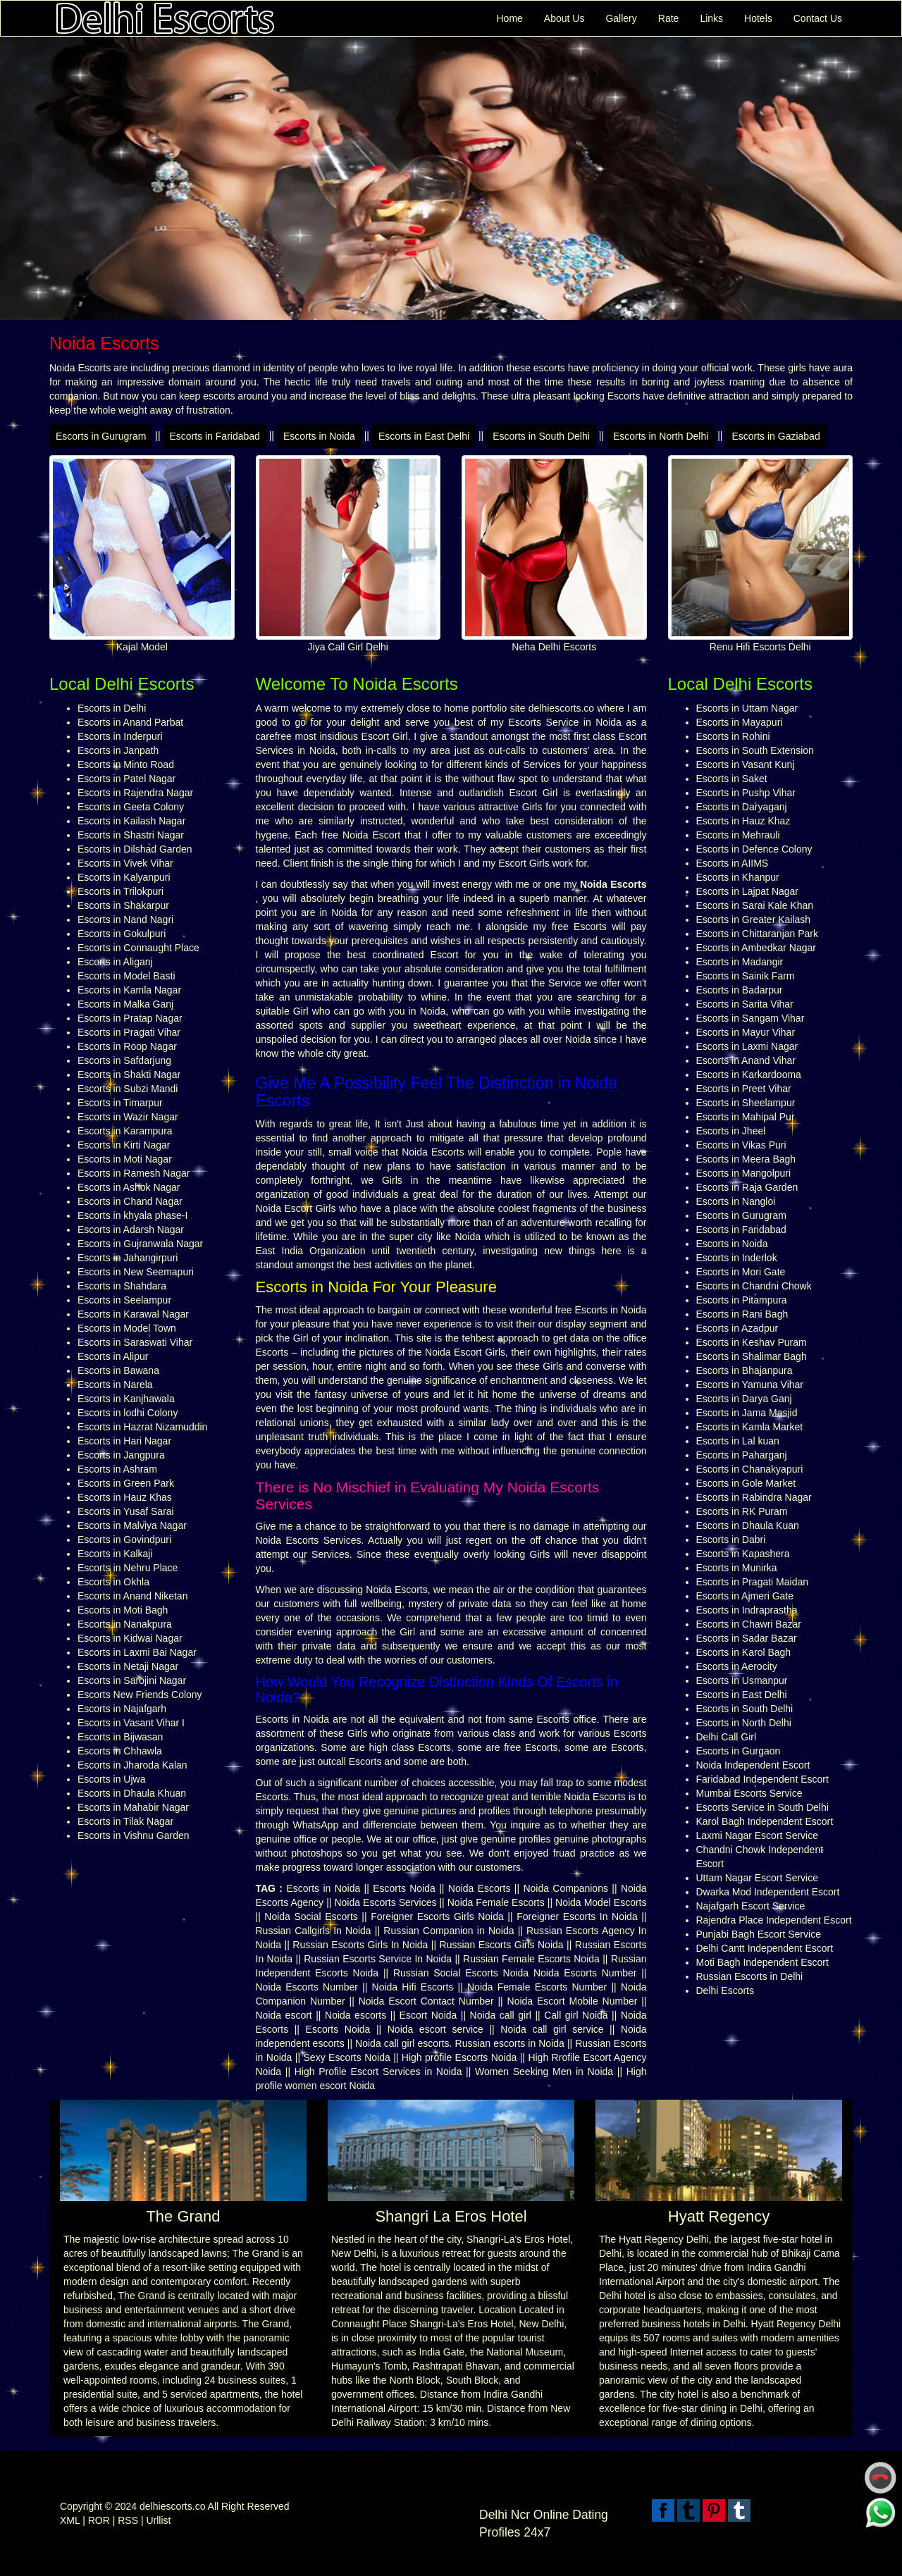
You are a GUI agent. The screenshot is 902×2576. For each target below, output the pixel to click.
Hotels (758, 18)
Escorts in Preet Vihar (743, 1088)
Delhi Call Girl (726, 1736)
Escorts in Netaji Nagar (128, 1666)
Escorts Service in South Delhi (762, 1807)
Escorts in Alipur (113, 1356)
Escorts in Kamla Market (749, 1426)
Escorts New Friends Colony (140, 1694)
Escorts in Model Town (127, 1328)
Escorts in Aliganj (115, 961)
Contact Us (817, 18)
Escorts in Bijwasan (120, 1736)
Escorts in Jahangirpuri (128, 1257)
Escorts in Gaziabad (775, 436)
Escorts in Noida (319, 436)
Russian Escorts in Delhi (749, 1976)
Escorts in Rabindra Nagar (754, 1497)
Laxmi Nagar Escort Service (757, 1835)
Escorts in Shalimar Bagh (751, 1356)
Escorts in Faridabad (214, 436)
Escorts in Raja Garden (747, 1187)
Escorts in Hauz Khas (125, 1497)
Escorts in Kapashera (743, 1553)
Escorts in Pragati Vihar (129, 1032)
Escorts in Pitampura (741, 1300)
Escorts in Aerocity (736, 1666)
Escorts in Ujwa (111, 1779)
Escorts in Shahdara (122, 1286)
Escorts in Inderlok (736, 1257)
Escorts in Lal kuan (737, 1441)
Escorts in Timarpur (120, 1102)
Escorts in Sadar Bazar (746, 1638)
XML (70, 2520)
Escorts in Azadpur (737, 1328)
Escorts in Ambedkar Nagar (756, 947)
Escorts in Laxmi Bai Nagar (137, 1652)
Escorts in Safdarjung (124, 1060)
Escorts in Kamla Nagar (129, 990)
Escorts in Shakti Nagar (129, 1074)
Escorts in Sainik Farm (745, 976)
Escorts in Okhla (113, 1581)
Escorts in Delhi (112, 708)
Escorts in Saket (731, 778)
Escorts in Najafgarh (122, 1708)
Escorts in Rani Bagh (742, 1314)
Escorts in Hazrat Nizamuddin (142, 1426)
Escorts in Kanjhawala (126, 1398)
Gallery (620, 18)
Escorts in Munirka (736, 1567)
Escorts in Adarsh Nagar (131, 1229)
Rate (668, 18)
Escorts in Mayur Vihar (746, 1032)
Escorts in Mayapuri (739, 722)
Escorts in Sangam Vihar (750, 1018)
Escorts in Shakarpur (123, 905)
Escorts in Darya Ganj (744, 1398)
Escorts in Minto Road (126, 764)
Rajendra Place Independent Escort (774, 1920)
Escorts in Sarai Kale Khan (755, 905)
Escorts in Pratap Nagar (130, 1018)
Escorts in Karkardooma (748, 1074)
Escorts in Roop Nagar (127, 1046)
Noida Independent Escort (753, 1765)
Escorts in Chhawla (120, 1751)
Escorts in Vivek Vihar (125, 863)
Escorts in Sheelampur (746, 1102)
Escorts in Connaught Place (138, 947)
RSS (128, 2520)
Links (711, 18)
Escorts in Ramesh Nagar (134, 1173)
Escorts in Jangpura (121, 1455)
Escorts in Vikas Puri (741, 1145)
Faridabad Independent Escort (762, 1779)
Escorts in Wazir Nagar (128, 1116)
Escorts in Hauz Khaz (743, 820)
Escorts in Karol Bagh (743, 1652)
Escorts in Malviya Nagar (132, 1525)
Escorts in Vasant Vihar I (131, 1722)
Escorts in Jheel (731, 1131)
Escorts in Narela (115, 1384)
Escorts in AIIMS (732, 863)
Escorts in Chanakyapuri (749, 1469)
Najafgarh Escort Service (750, 1906)
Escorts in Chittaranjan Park (757, 933)
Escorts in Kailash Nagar (131, 820)
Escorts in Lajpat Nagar (747, 891)
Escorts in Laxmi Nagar (747, 1046)
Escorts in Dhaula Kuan (747, 1525)
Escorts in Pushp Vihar (746, 792)
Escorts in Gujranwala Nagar (140, 1243)
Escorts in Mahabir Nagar (133, 1807)
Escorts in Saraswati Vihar (135, 1342)
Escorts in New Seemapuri (136, 1271)
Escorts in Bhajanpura (744, 1370)
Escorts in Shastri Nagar (131, 835)
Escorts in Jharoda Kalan (132, 1765)
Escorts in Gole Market (746, 1483)
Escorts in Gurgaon (738, 1751)
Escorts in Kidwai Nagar (130, 1638)
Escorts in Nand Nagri (125, 919)
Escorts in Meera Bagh (746, 1159)
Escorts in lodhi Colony (128, 1412)
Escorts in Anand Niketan (132, 1596)
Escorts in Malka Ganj (125, 1004)
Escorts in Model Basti (126, 976)
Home (509, 18)
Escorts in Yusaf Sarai (126, 1511)
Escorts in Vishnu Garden (134, 1835)
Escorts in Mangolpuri (743, 1173)
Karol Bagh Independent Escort (765, 1821)
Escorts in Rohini (733, 736)
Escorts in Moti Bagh (123, 1610)
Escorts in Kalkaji (115, 1553)
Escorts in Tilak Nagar (125, 1821)
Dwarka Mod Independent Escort (768, 1891)
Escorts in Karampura (125, 1131)
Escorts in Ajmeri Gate (745, 1596)
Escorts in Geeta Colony (131, 806)
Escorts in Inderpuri (120, 736)
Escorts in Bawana (118, 1370)
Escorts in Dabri (731, 1539)
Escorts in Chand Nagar (130, 1201)
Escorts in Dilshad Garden (135, 849)
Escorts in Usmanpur (742, 1680)
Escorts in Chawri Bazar (748, 1624)
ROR (99, 2520)
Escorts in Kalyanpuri (124, 877)
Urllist (158, 2520)
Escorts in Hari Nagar (124, 1441)
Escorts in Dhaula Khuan (132, 1793)
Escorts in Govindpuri (124, 1539)
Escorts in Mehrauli (738, 835)
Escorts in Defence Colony (754, 849)
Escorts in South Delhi (541, 436)
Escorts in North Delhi (660, 436)
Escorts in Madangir (740, 961)
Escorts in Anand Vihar (746, 1060)
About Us (564, 18)
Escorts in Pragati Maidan (752, 1581)
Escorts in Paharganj (741, 1455)
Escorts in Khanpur (737, 877)
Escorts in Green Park (126, 1483)
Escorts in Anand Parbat (130, 722)
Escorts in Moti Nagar (125, 1159)
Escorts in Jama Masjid (747, 1412)
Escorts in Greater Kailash (753, 919)
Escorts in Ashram (117, 1469)
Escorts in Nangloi (736, 1201)
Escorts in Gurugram (101, 436)
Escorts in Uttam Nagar (747, 708)
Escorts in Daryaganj (741, 806)
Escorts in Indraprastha (747, 1610)
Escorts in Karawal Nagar (133, 1314)
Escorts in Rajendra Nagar (135, 792)
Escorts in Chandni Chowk (754, 1286)
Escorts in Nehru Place (128, 1567)
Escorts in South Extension (755, 750)
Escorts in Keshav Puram (751, 1342)
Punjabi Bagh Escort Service (758, 1934)
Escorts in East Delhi (423, 436)
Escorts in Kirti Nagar (124, 1145)
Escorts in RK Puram (742, 1511)
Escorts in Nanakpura (125, 1624)
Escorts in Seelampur (124, 1300)
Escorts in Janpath (118, 750)
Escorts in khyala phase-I (132, 1215)
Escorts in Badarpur (739, 990)
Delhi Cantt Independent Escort (765, 1948)
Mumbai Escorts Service (749, 1793)
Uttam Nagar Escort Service (757, 1877)
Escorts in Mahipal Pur (745, 1116)
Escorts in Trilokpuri (120, 891)
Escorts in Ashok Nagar (129, 1187)
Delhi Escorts (725, 1990)
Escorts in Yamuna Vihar (750, 1384)
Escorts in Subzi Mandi (128, 1088)
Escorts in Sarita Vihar (744, 1004)
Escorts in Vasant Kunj (745, 764)
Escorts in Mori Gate (741, 1271)
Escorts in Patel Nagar (126, 778)
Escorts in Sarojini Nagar (132, 1680)
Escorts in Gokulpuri (122, 933)
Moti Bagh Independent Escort (762, 1962)
